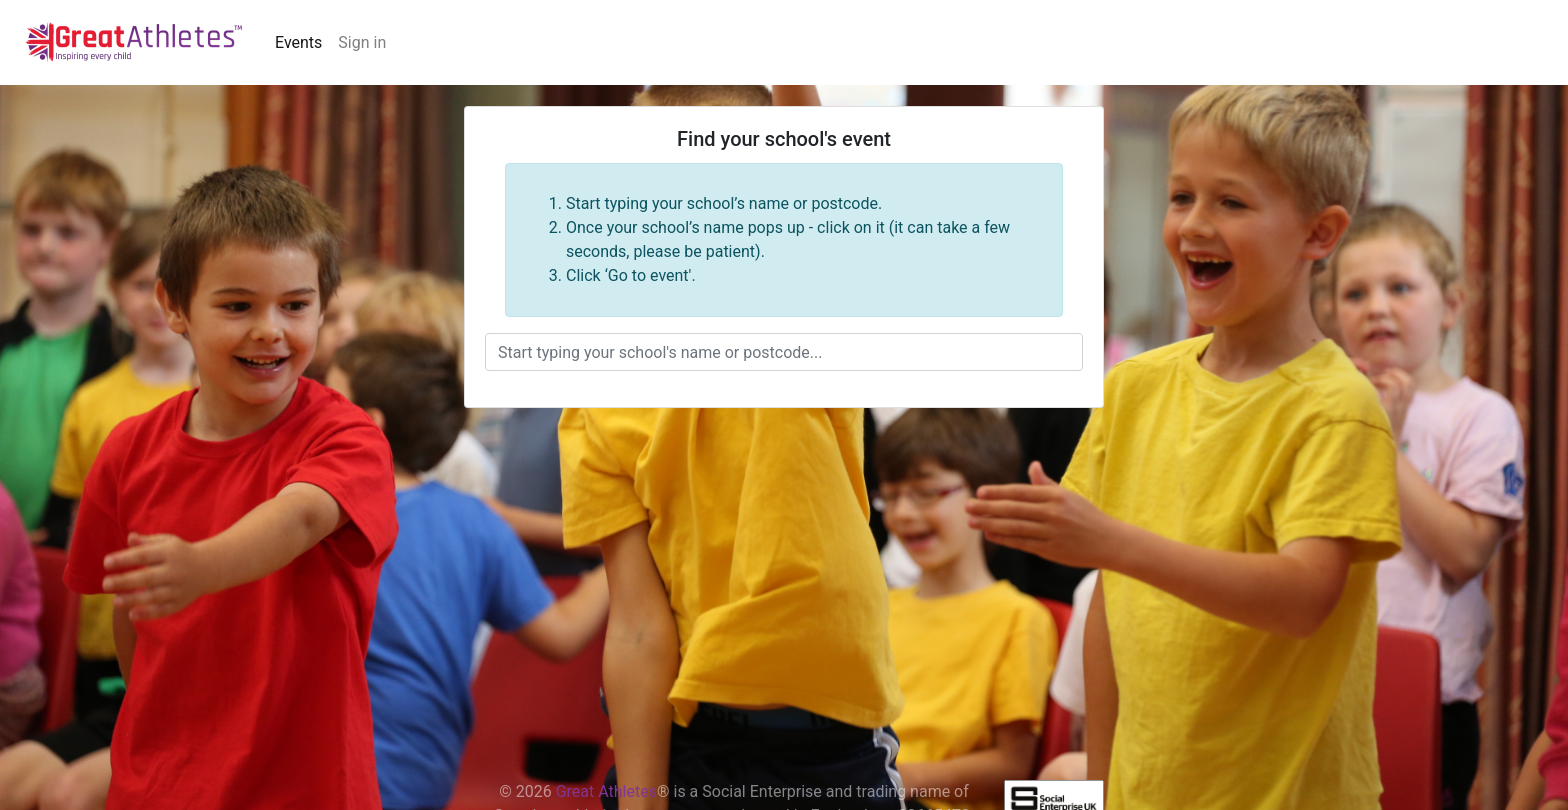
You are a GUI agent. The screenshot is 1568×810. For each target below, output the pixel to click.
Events (298, 42)
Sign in (362, 42)
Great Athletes (606, 791)
